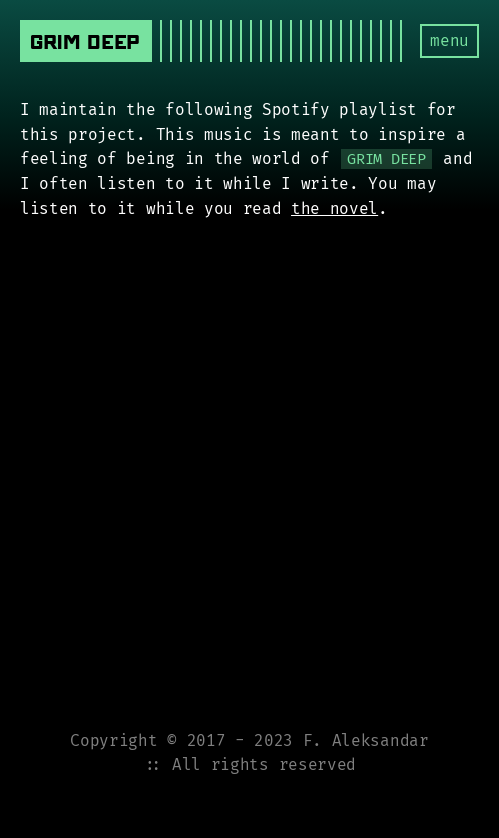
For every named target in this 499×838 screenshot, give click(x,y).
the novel (334, 208)
